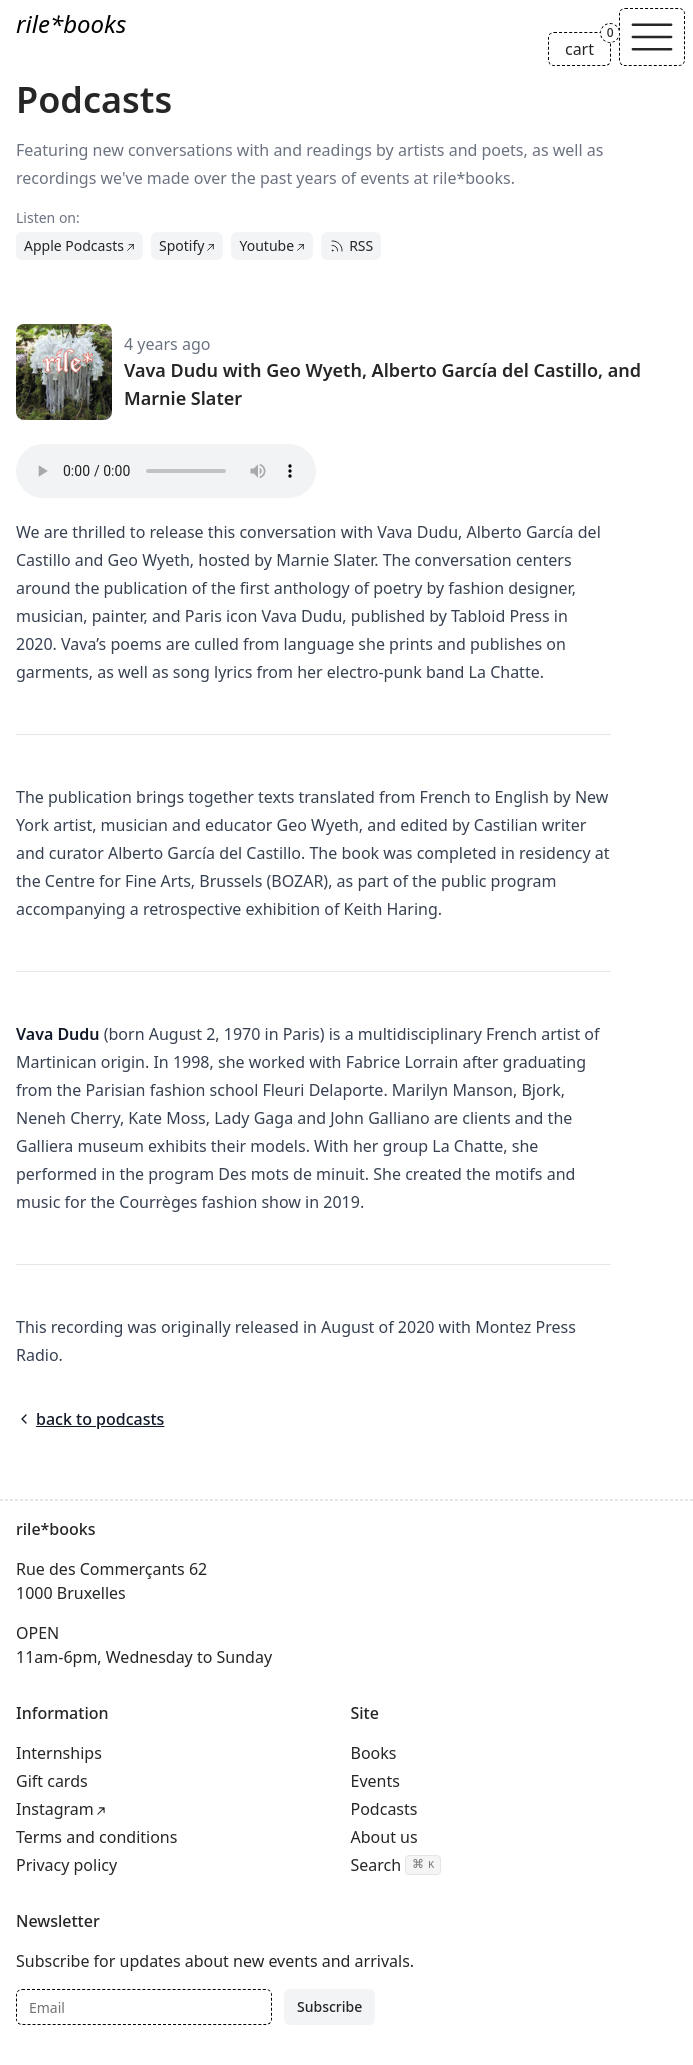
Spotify (181, 245)
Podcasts (384, 1809)
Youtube (266, 245)
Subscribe (329, 2006)
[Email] (144, 2007)
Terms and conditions (96, 1837)
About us (384, 1837)
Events (375, 1781)
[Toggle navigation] (652, 37)
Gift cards (52, 1781)
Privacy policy (66, 1865)
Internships (59, 1753)
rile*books (71, 23)
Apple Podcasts (74, 245)
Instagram (55, 1809)
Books (374, 1753)
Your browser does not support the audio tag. (166, 471)
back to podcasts (90, 1419)
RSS (351, 245)
